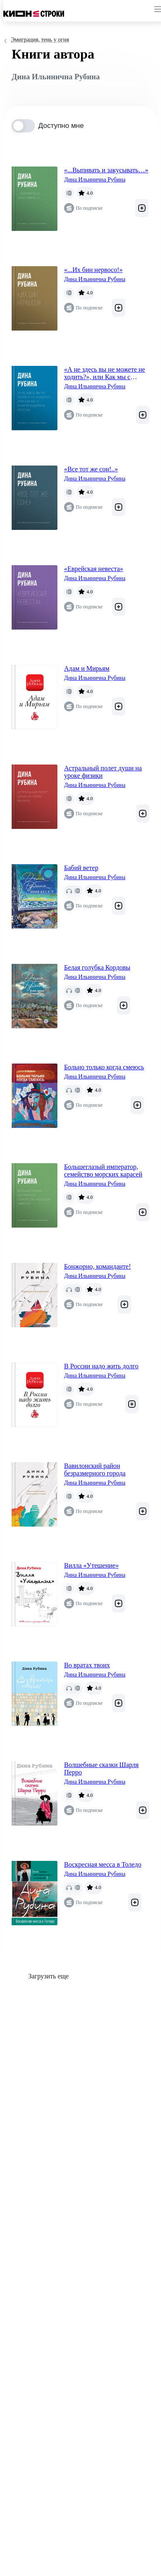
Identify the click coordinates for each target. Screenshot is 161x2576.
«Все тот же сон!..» (91, 469)
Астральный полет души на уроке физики (103, 772)
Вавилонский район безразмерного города (95, 1469)
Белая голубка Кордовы (97, 967)
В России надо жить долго (101, 1366)
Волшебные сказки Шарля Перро (101, 1768)
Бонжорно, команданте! (97, 1266)
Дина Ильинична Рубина (94, 179)
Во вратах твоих (87, 1665)
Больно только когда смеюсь (104, 1067)
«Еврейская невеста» (93, 568)
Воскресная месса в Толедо (102, 1864)
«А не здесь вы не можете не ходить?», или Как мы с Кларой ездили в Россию (104, 373)
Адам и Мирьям (86, 668)
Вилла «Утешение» (91, 1565)
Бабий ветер (81, 867)
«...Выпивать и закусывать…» (106, 170)
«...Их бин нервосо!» (93, 269)
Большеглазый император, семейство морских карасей (103, 1170)
